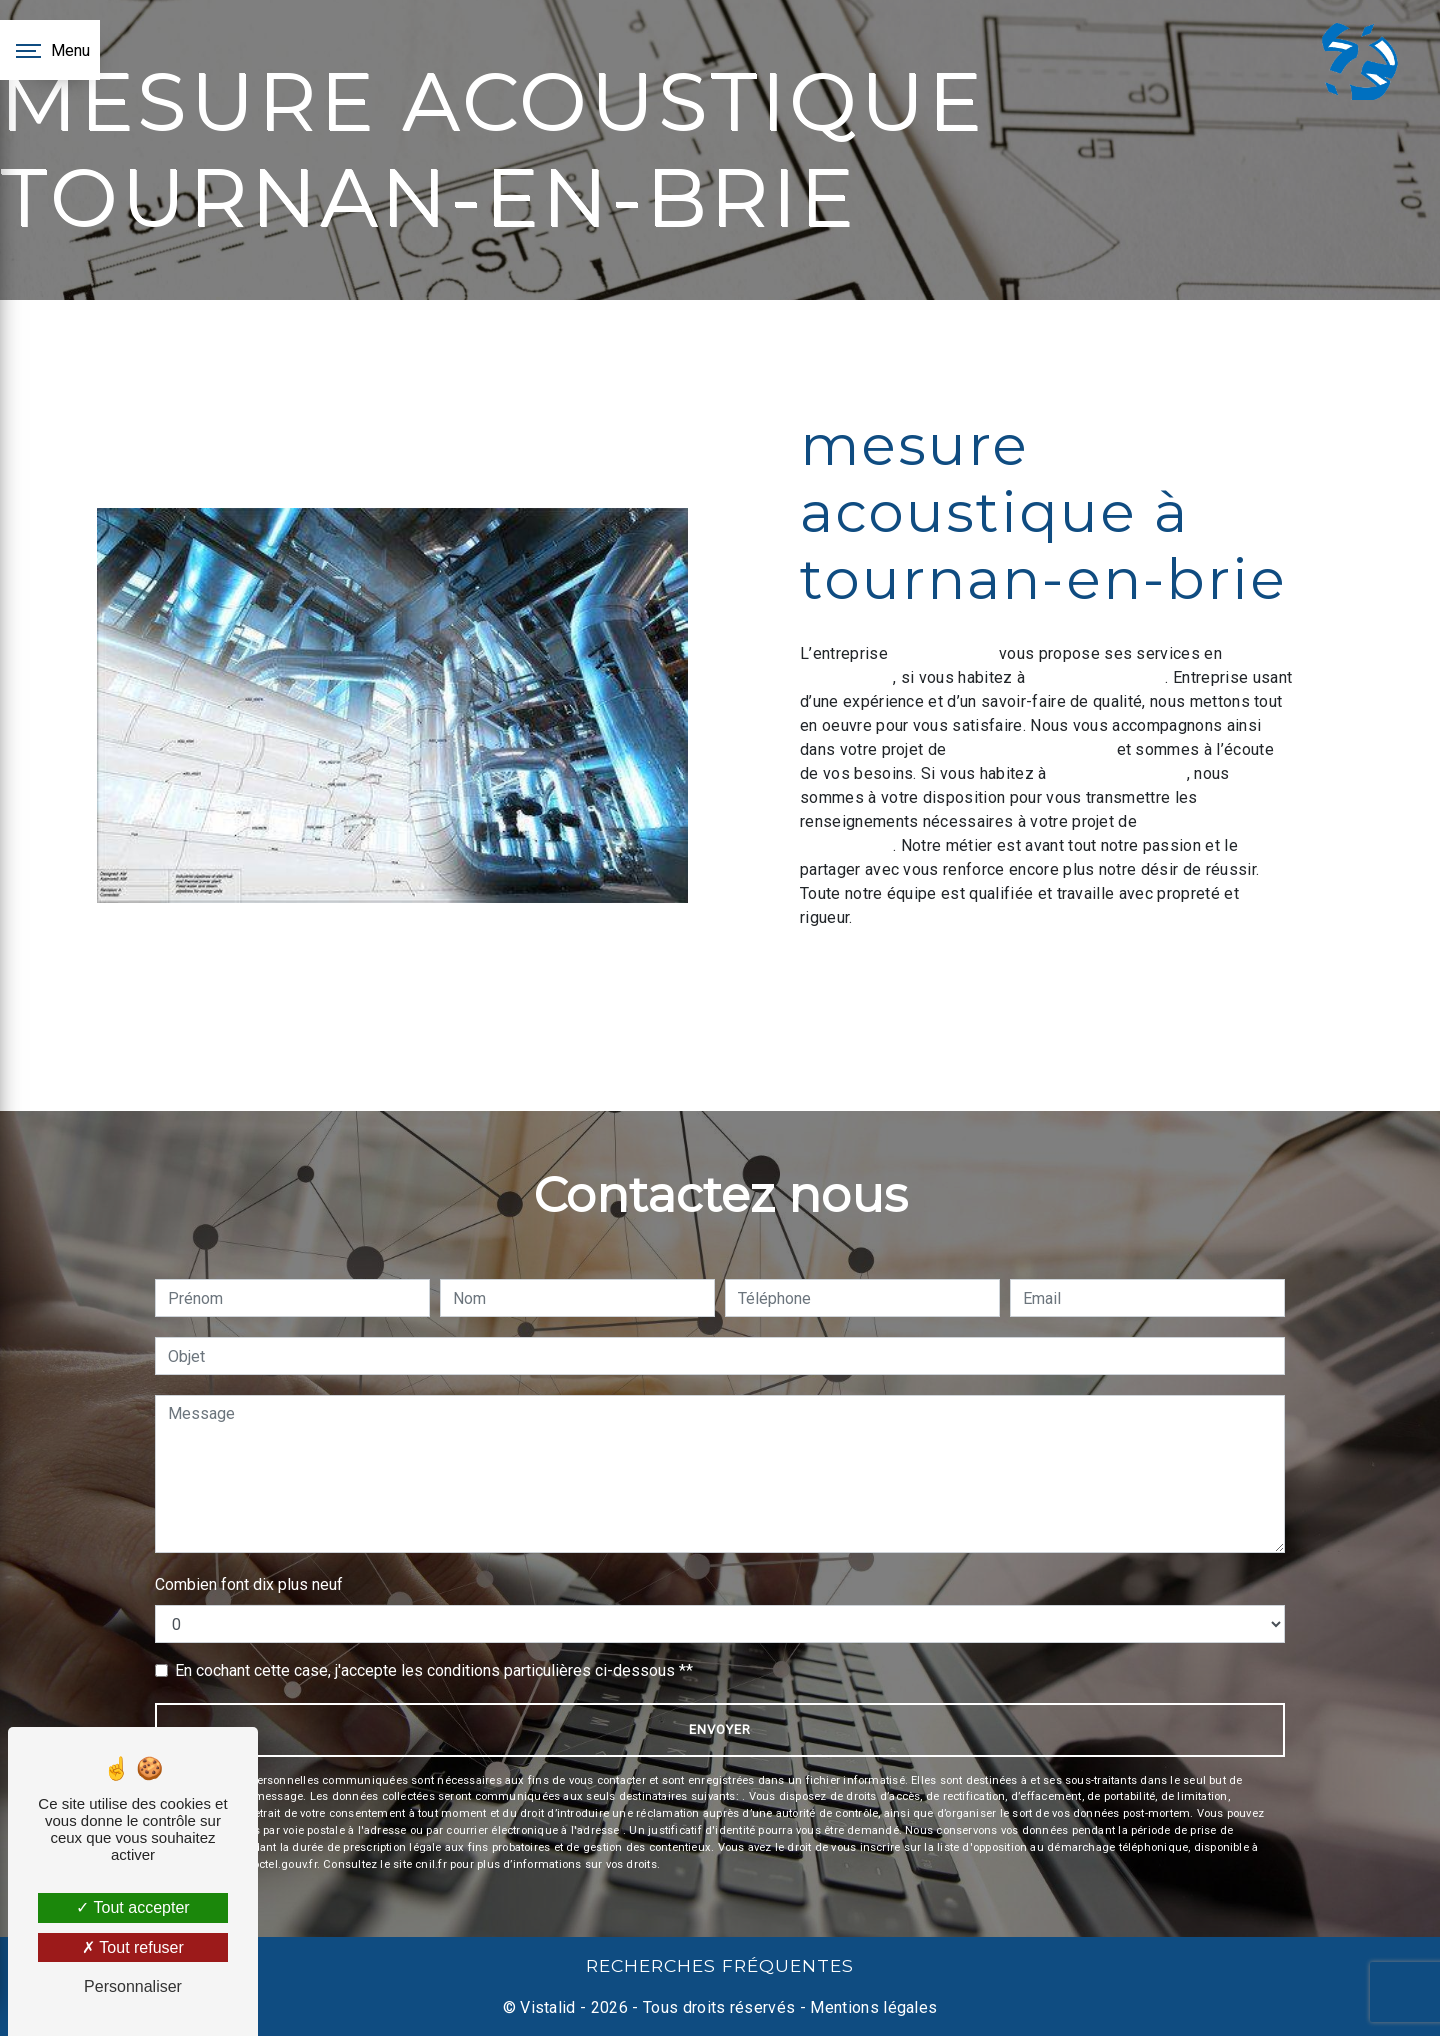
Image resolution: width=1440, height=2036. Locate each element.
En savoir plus (1158, 972)
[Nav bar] (50, 50)
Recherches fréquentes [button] (720, 1965)
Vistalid (548, 2007)
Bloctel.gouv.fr (279, 1864)
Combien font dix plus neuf (249, 1584)
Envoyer (720, 1729)
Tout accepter (132, 1907)
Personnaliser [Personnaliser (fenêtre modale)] (133, 1986)
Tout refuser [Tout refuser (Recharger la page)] (133, 1947)
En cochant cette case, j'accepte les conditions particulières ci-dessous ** (434, 1670)
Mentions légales (871, 2007)
